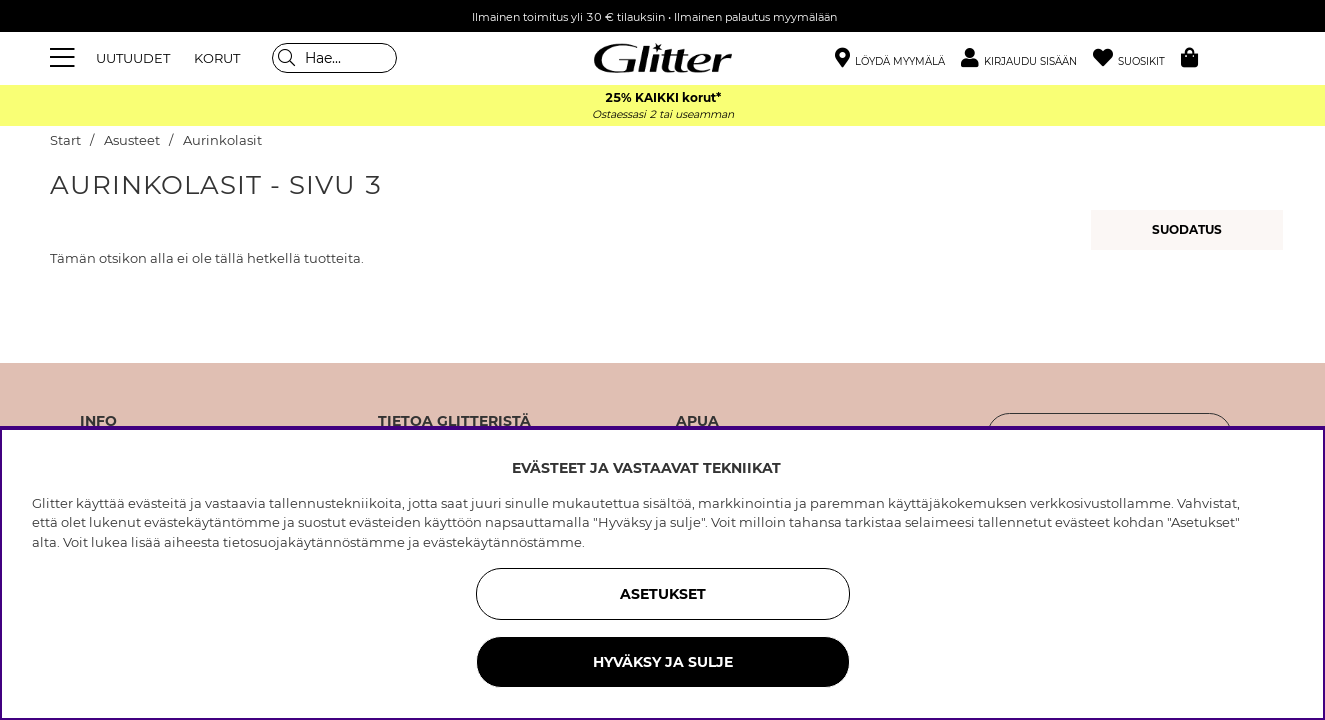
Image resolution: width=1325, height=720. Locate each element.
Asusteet (132, 140)
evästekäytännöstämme (502, 542)
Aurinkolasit (222, 140)
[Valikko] (65, 58)
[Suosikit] (1137, 58)
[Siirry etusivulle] (663, 58)
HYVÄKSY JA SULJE (663, 662)
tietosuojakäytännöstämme (314, 542)
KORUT (217, 58)
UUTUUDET (133, 58)
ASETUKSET (663, 594)
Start (65, 140)
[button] (1027, 58)
